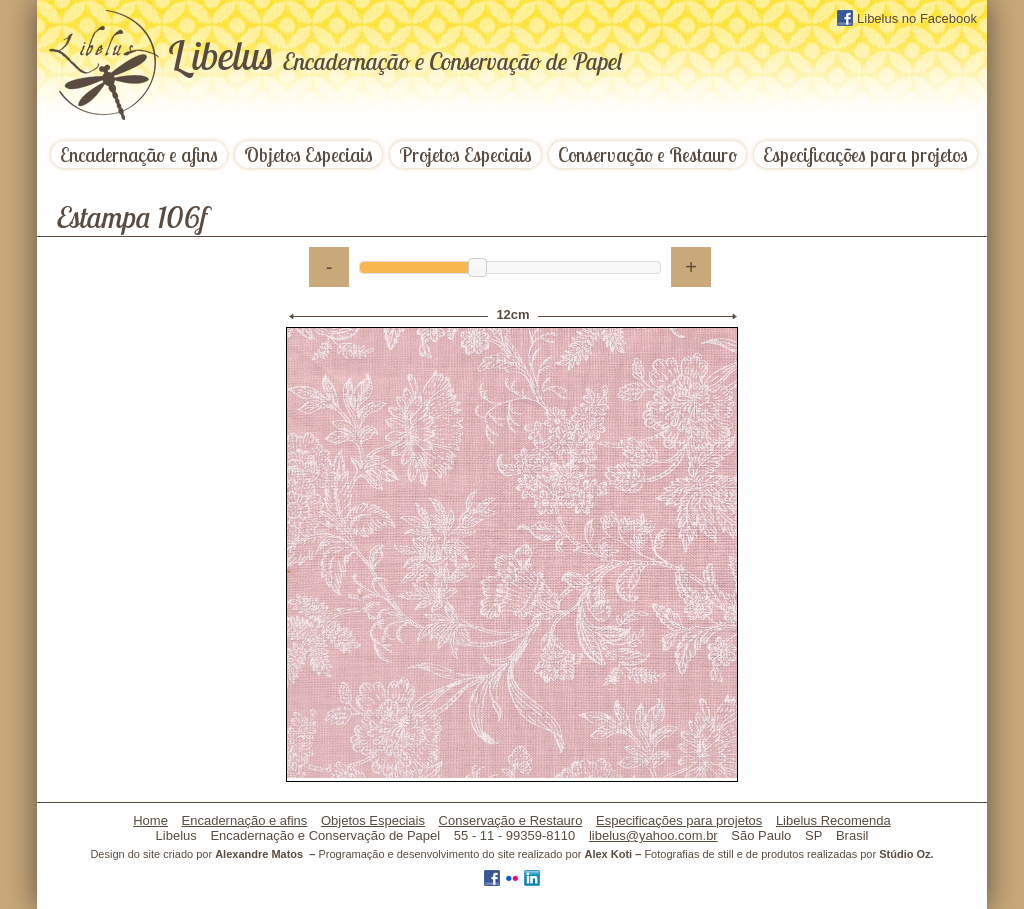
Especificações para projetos (865, 154)
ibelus (394, 55)
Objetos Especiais (308, 154)
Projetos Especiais (465, 154)
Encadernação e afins (139, 154)
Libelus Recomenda (833, 820)
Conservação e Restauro (647, 154)
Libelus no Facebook (907, 18)
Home (150, 820)
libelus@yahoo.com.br (653, 835)
